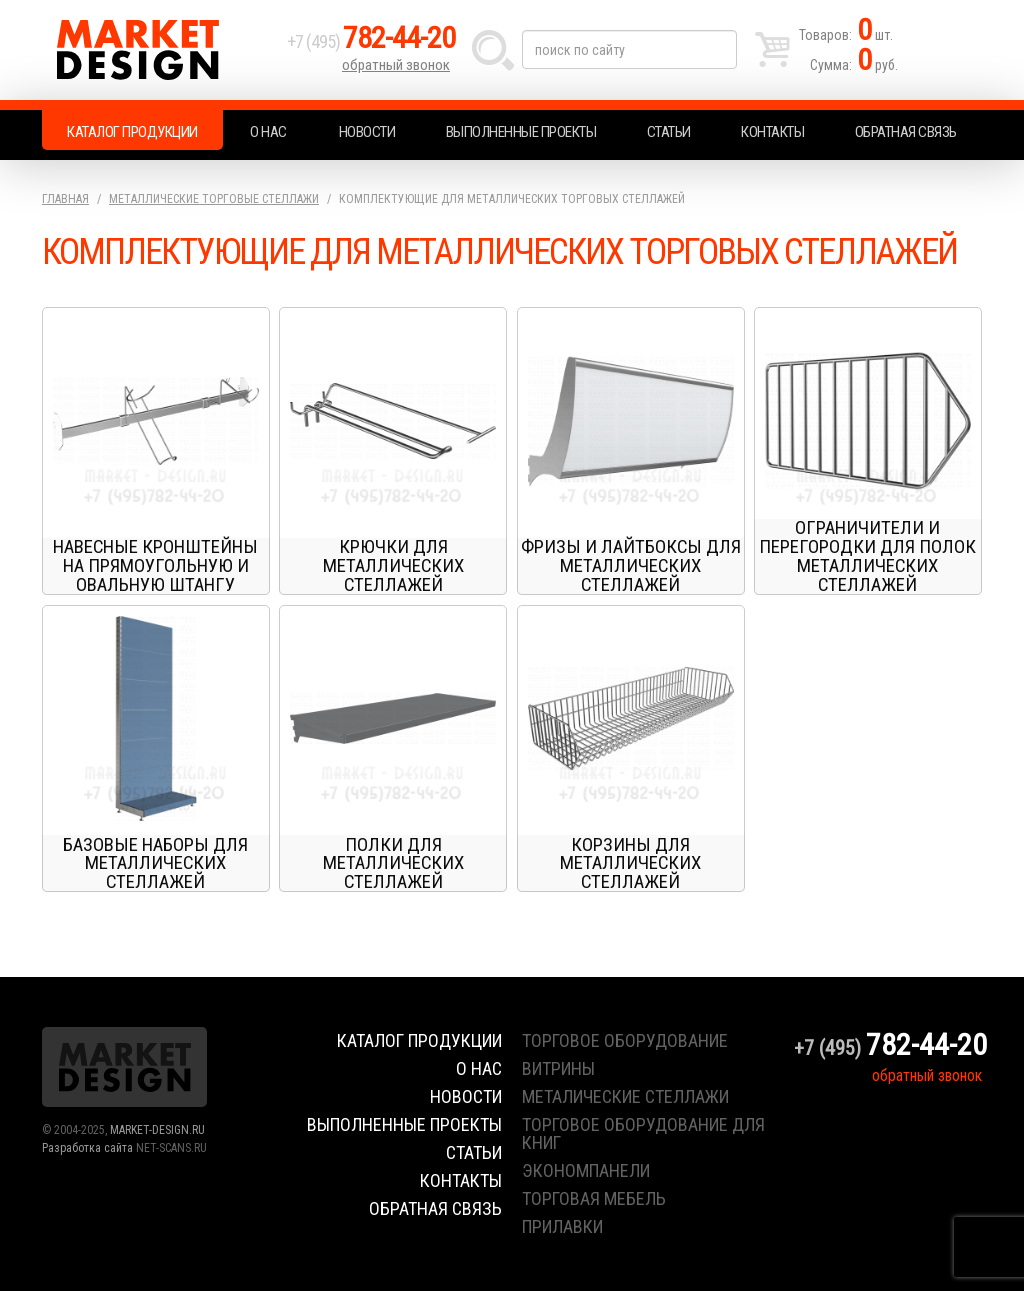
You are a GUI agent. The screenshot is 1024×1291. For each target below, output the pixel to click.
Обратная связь (906, 132)
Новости (367, 132)
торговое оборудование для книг (643, 1133)
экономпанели (586, 1170)
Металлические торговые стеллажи (214, 199)
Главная (65, 199)
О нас (268, 132)
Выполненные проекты (521, 132)
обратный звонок (396, 65)
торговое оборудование (625, 1040)
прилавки (562, 1226)
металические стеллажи (625, 1096)
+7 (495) (371, 41)
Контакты (772, 132)
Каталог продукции (132, 132)
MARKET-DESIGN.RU (157, 1130)
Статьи (669, 132)
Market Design (159, 50)
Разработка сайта (87, 1148)
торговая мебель (594, 1198)
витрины (558, 1068)
